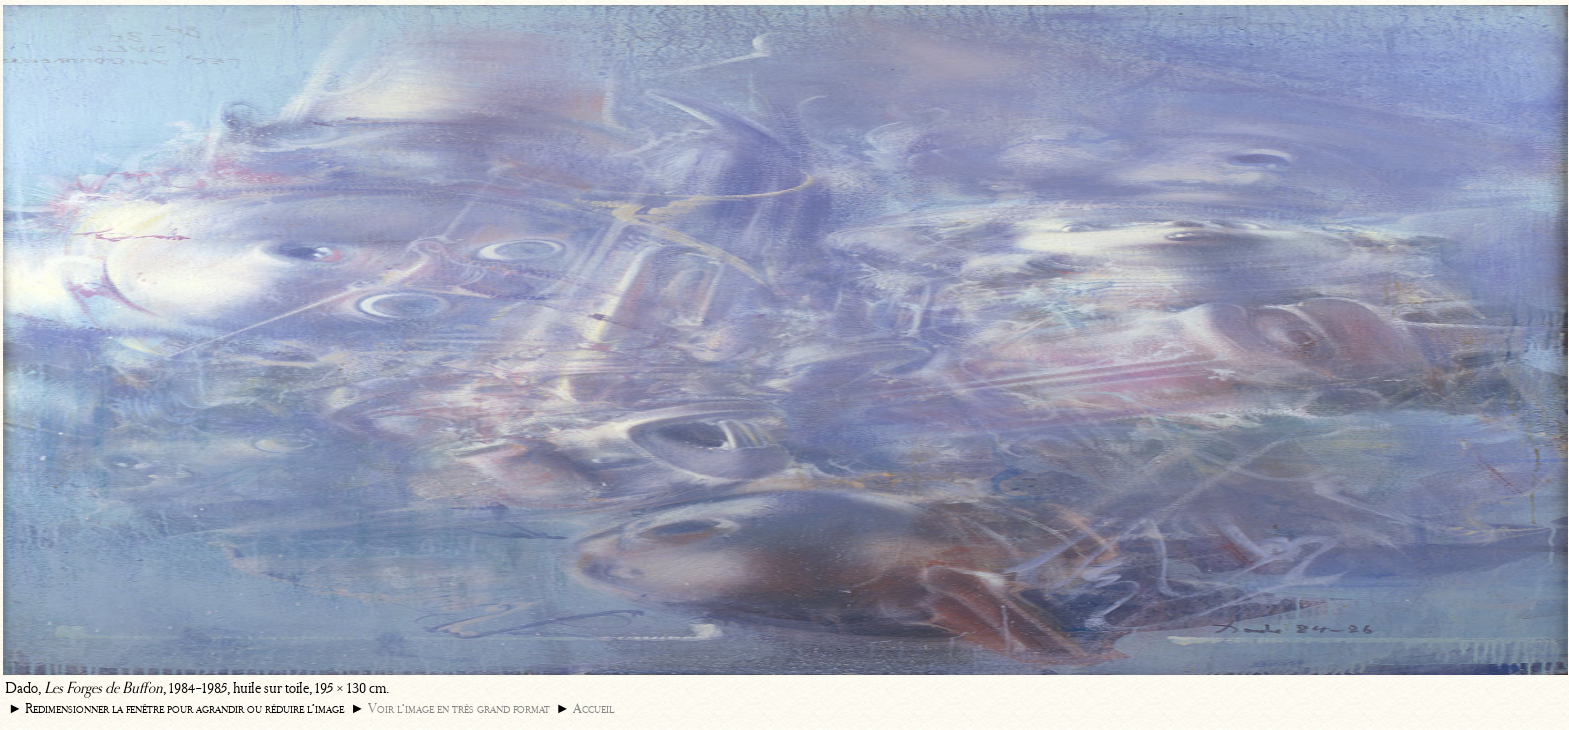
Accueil (593, 708)
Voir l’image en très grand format (459, 708)
